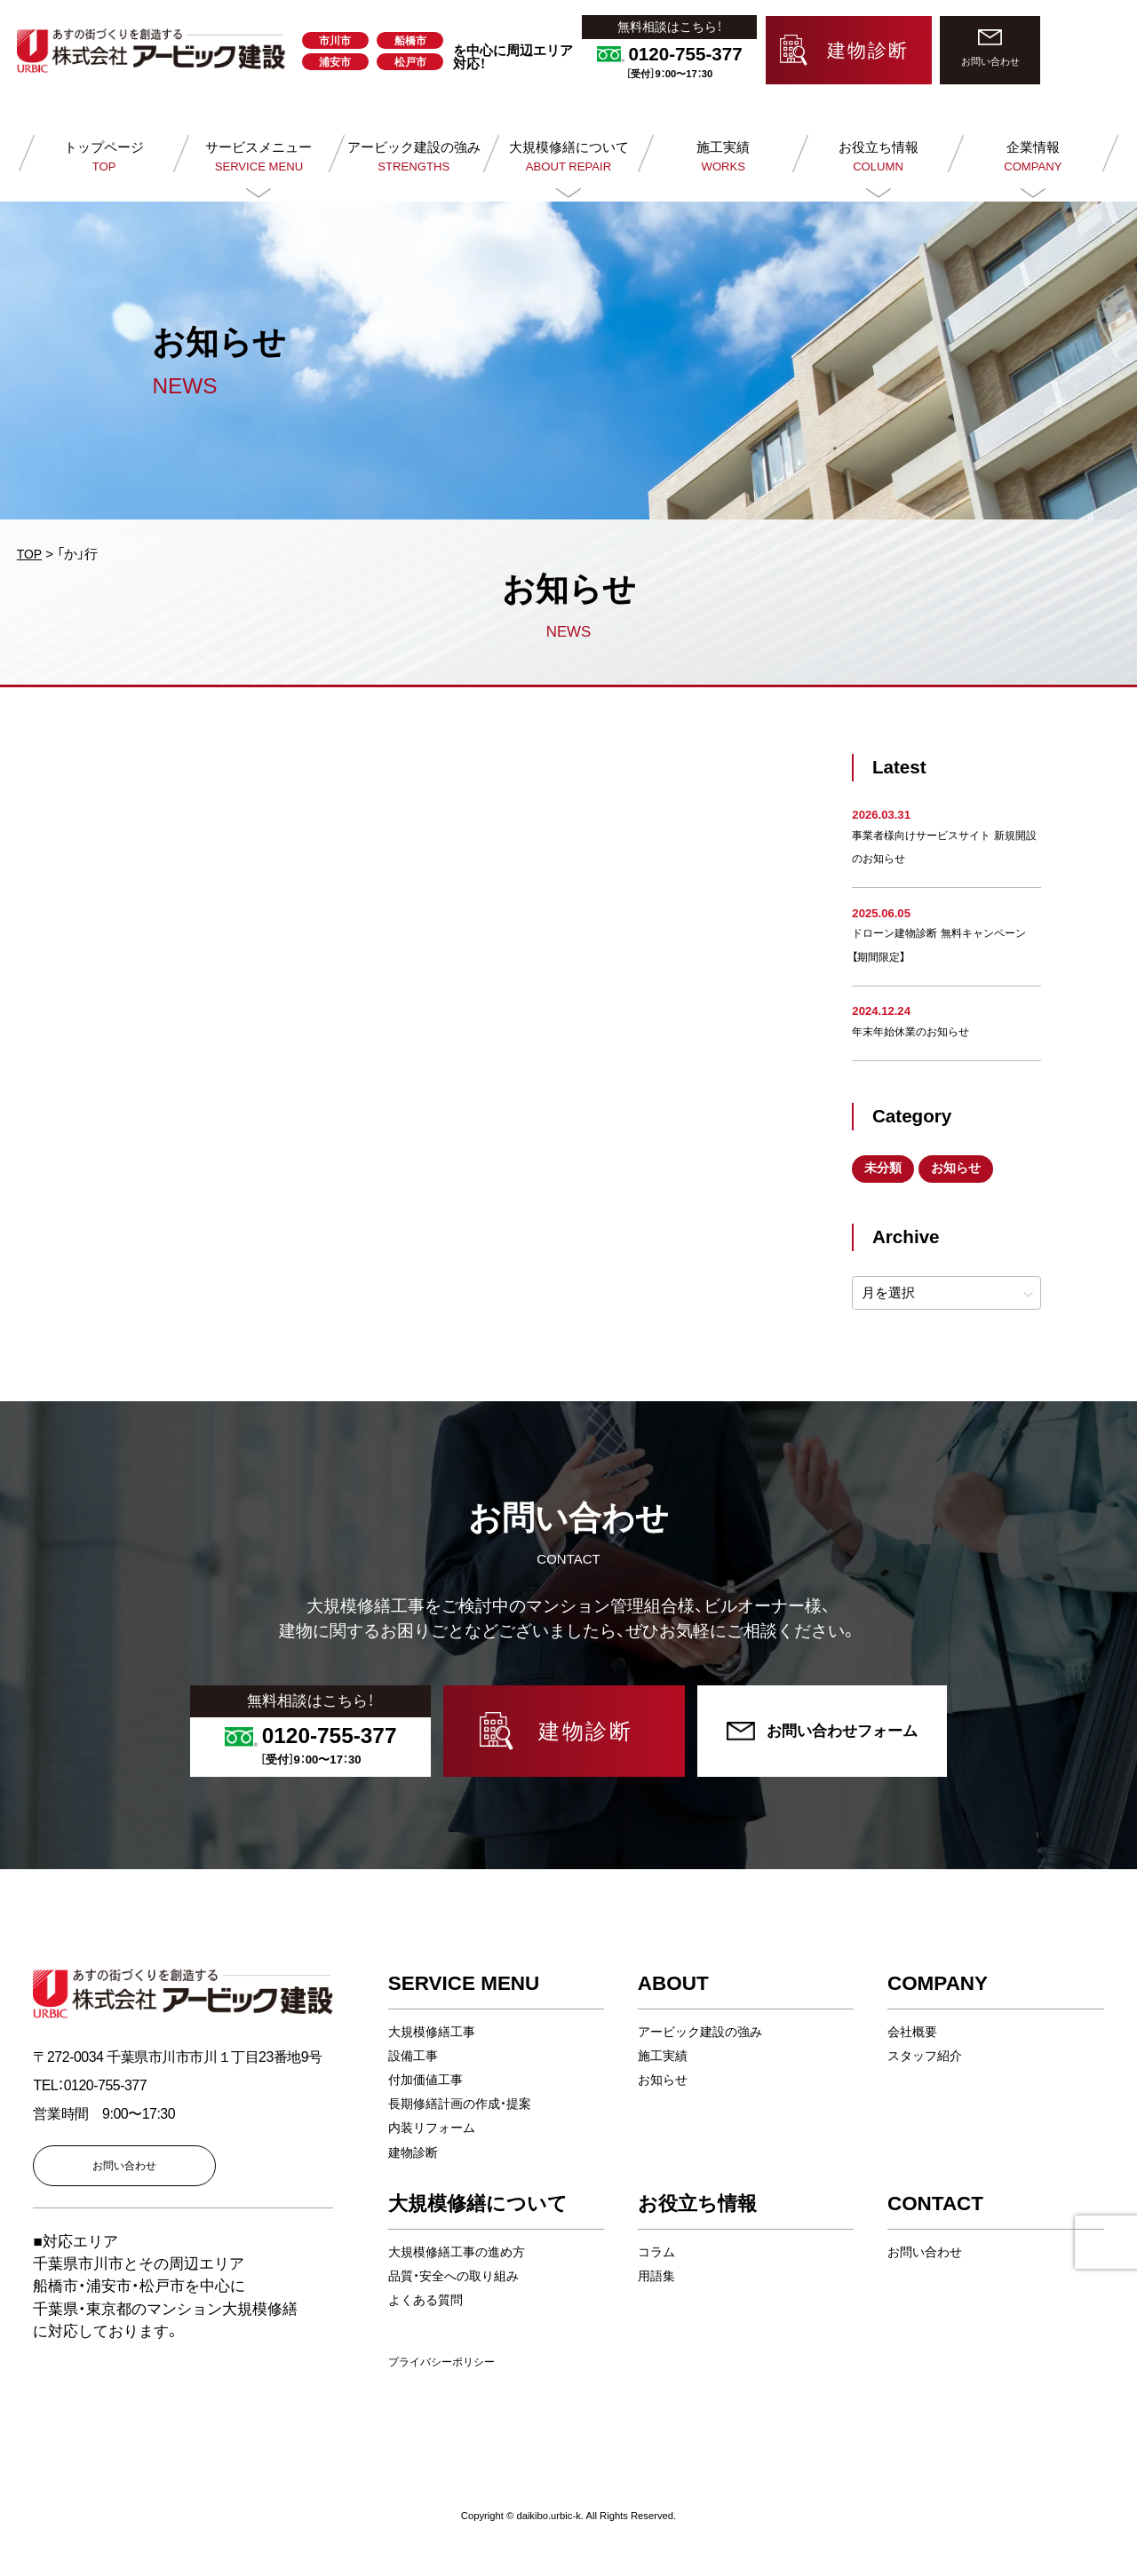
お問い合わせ (927, 2253)
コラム (658, 2253)
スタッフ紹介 (927, 2057)
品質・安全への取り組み (458, 2277)
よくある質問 (428, 2301)
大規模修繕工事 (434, 2033)
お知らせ (963, 1169)
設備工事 (414, 2057)
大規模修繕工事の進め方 (461, 2253)
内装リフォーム (434, 2128)
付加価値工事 (428, 2081)
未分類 (885, 1169)
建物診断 (414, 2152)
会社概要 (914, 2033)
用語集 (658, 2277)
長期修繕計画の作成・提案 (465, 2104)
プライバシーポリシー (446, 2363)
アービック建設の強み (704, 2033)
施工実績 (664, 2057)
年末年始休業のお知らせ (915, 1031)
